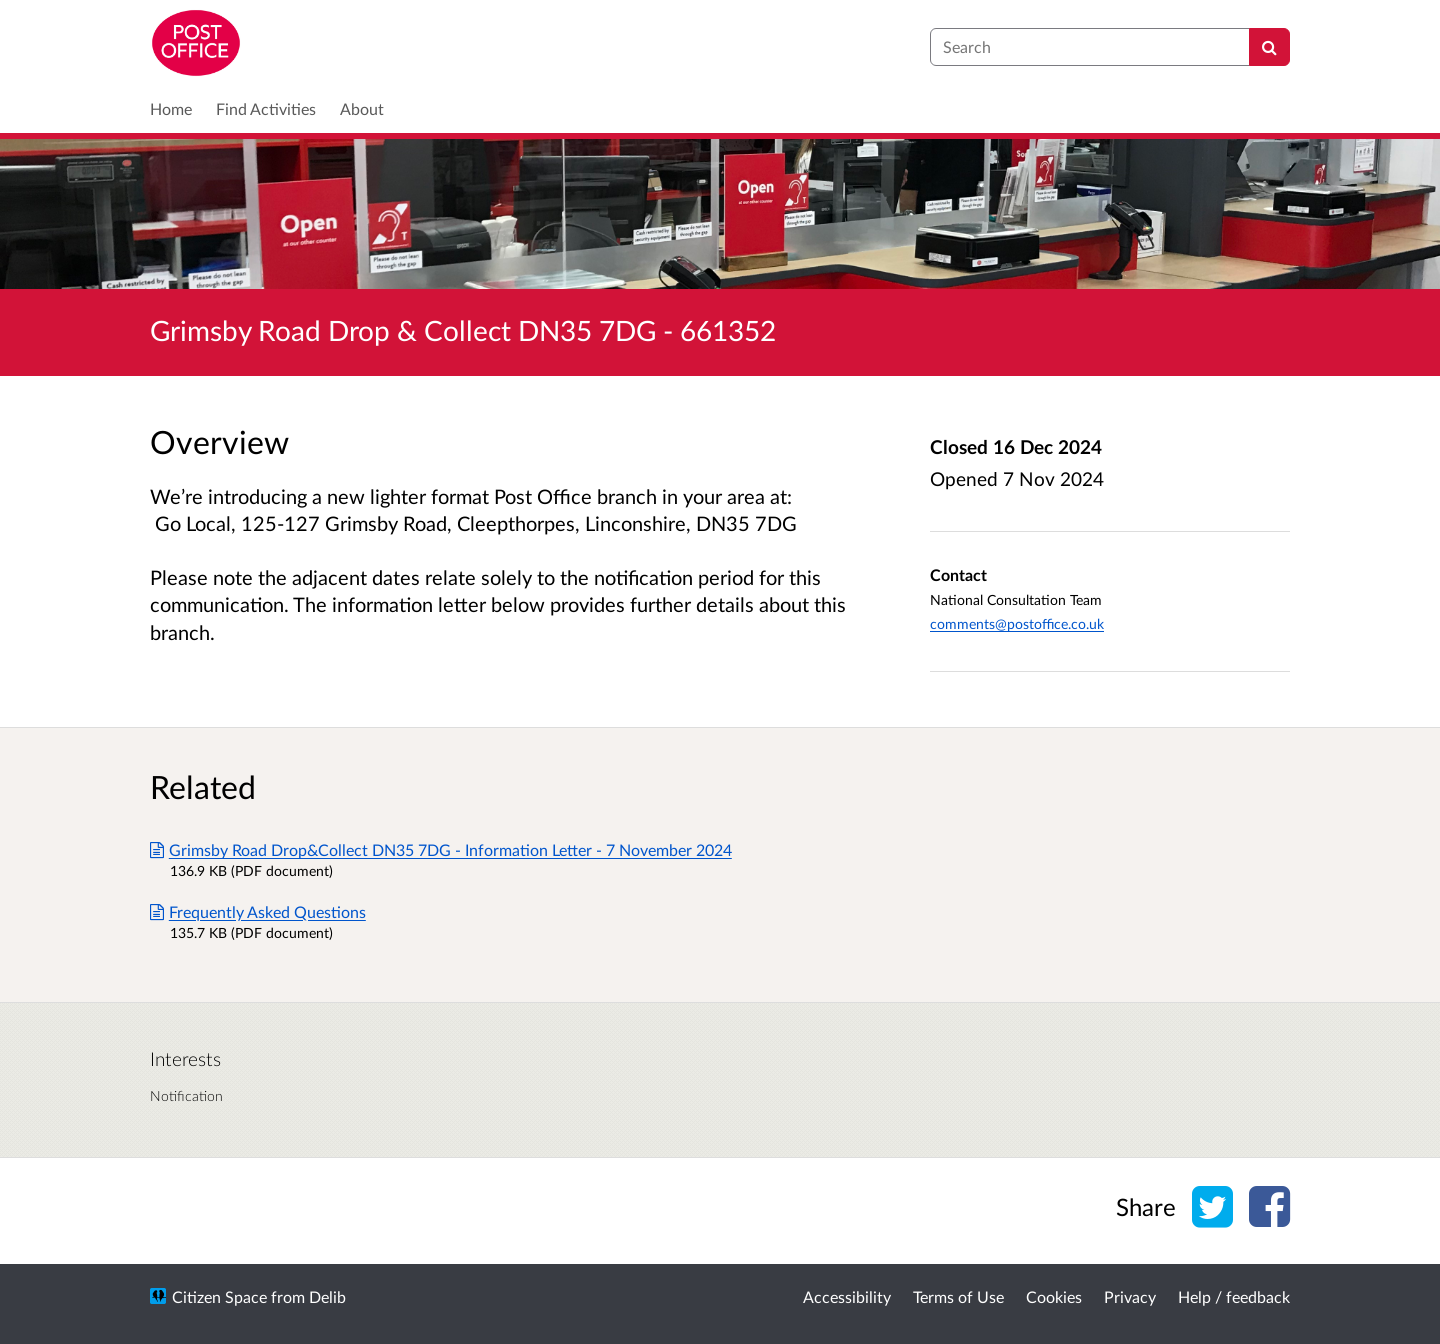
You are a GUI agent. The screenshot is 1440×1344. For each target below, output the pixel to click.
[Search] (1269, 47)
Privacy (1130, 1296)
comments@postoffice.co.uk (1017, 623)
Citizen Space (219, 1296)
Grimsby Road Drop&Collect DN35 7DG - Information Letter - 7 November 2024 (441, 849)
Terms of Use (958, 1296)
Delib (327, 1296)
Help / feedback (1234, 1296)
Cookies (1054, 1296)
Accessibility (847, 1296)
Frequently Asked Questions (258, 911)
